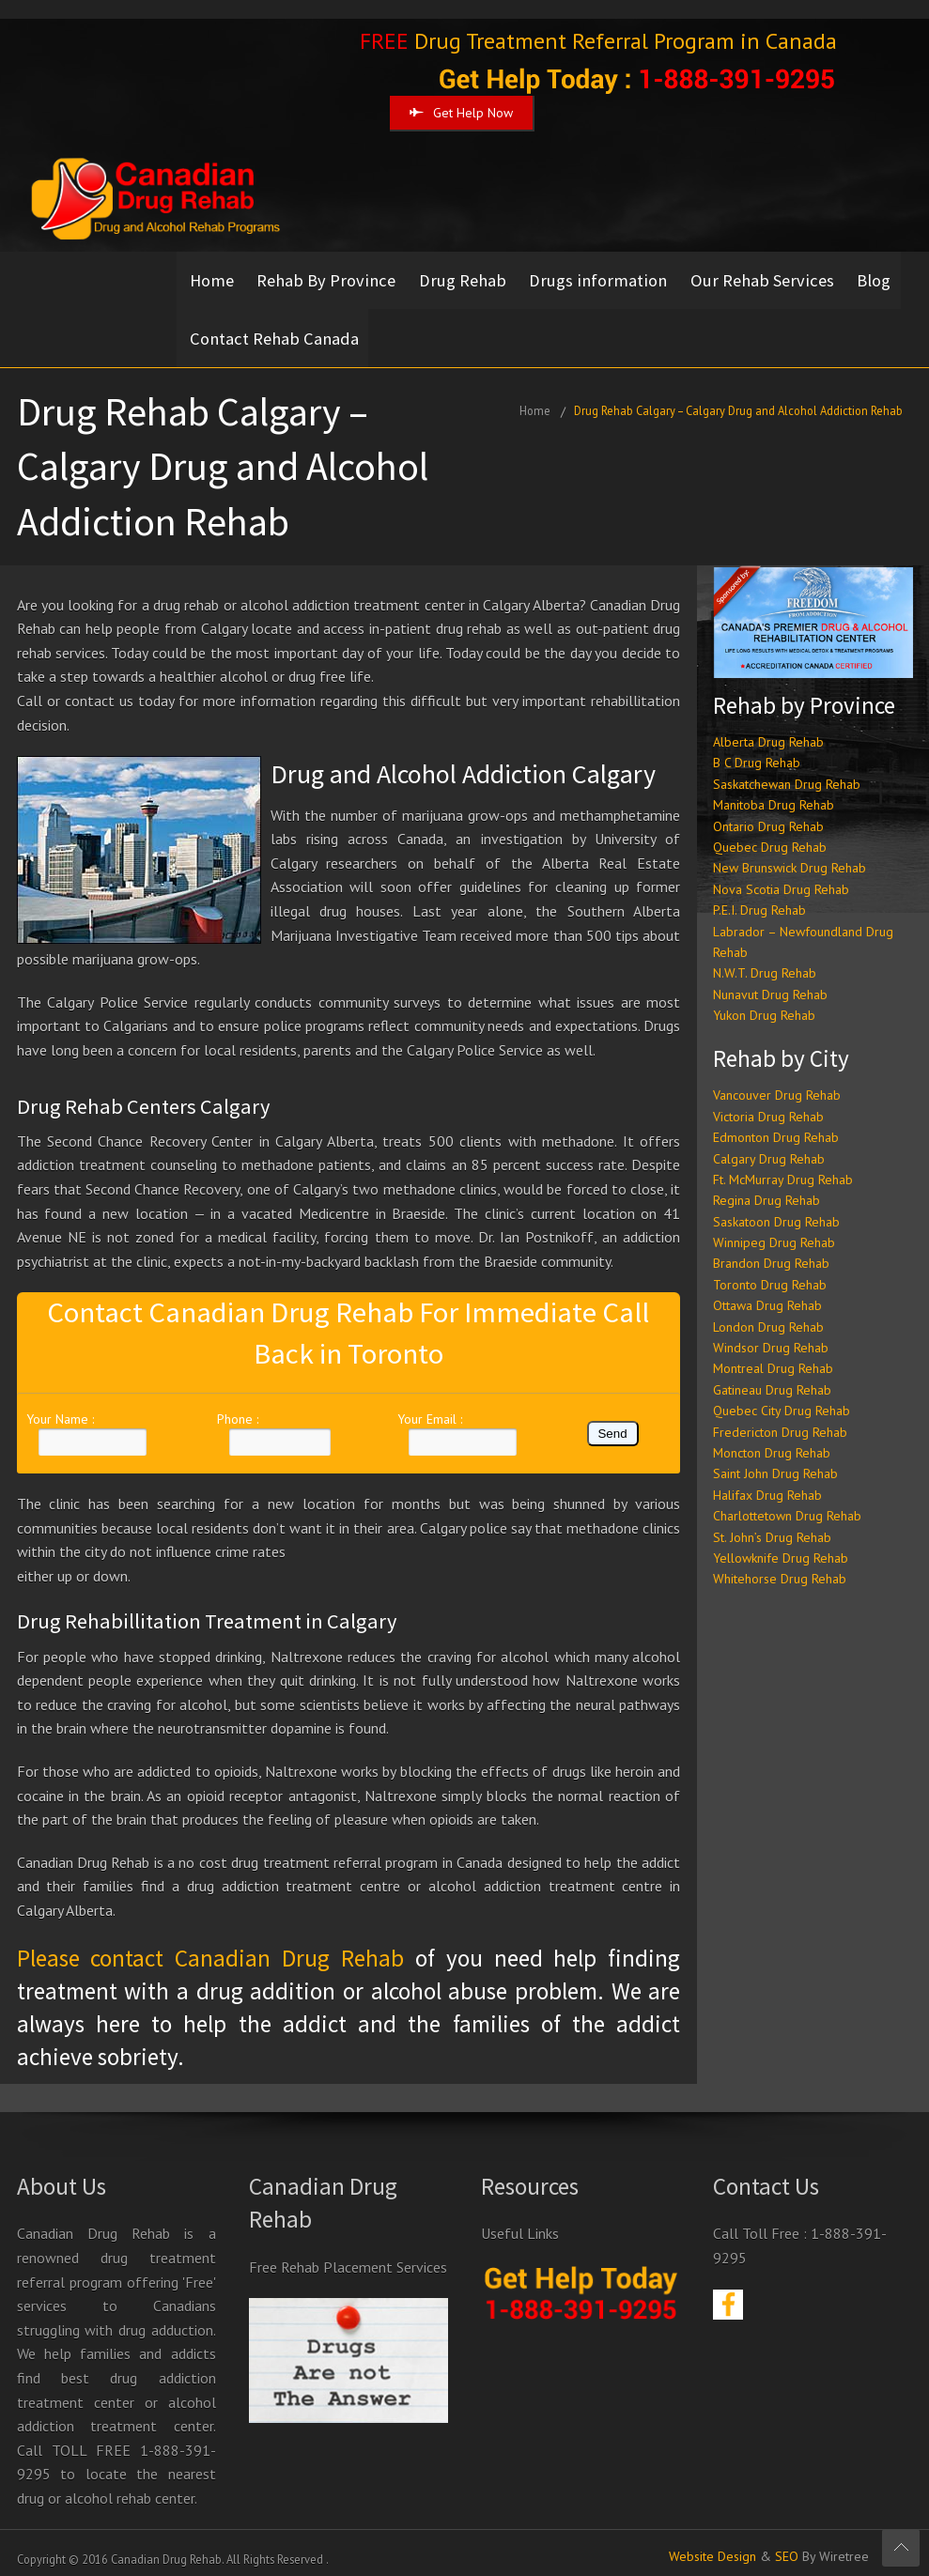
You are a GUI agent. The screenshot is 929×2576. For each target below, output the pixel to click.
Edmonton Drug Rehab (776, 1125)
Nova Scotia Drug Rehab (781, 877)
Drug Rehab (469, 277)
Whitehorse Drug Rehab (779, 1567)
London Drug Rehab (768, 1314)
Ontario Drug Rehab (768, 814)
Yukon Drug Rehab (764, 1003)
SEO (786, 2545)
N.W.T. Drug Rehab (764, 961)
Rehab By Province (329, 277)
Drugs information (608, 277)
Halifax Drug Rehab (767, 1482)
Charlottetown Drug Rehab (787, 1503)
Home (212, 277)
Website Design (712, 2545)
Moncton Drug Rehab (771, 1440)
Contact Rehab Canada (334, 329)
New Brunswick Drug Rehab (789, 856)
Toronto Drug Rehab (770, 1272)
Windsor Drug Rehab (770, 1335)
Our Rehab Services (775, 277)
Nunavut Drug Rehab (770, 982)
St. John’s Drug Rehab (772, 1525)
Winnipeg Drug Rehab (774, 1230)
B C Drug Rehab (756, 751)
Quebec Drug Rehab (770, 834)
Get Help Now (461, 112)
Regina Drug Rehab (766, 1188)
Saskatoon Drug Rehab (776, 1209)
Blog (207, 329)
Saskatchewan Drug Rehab (786, 772)
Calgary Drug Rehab (769, 1146)
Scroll (901, 2548)
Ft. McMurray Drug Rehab (783, 1167)
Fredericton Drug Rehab (780, 1419)
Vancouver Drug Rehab (777, 1083)
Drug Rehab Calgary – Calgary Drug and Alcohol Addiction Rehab (738, 398)
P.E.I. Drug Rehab (759, 897)
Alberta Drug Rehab (768, 729)
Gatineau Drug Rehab (772, 1377)
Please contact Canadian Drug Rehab (210, 1946)
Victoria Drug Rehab (768, 1104)
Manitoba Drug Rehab (773, 792)
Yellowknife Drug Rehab (780, 1545)
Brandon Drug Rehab (771, 1251)
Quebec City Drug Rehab (781, 1398)
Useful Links (520, 2222)
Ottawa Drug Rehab (767, 1293)
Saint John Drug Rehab (775, 1462)
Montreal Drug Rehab (773, 1357)
